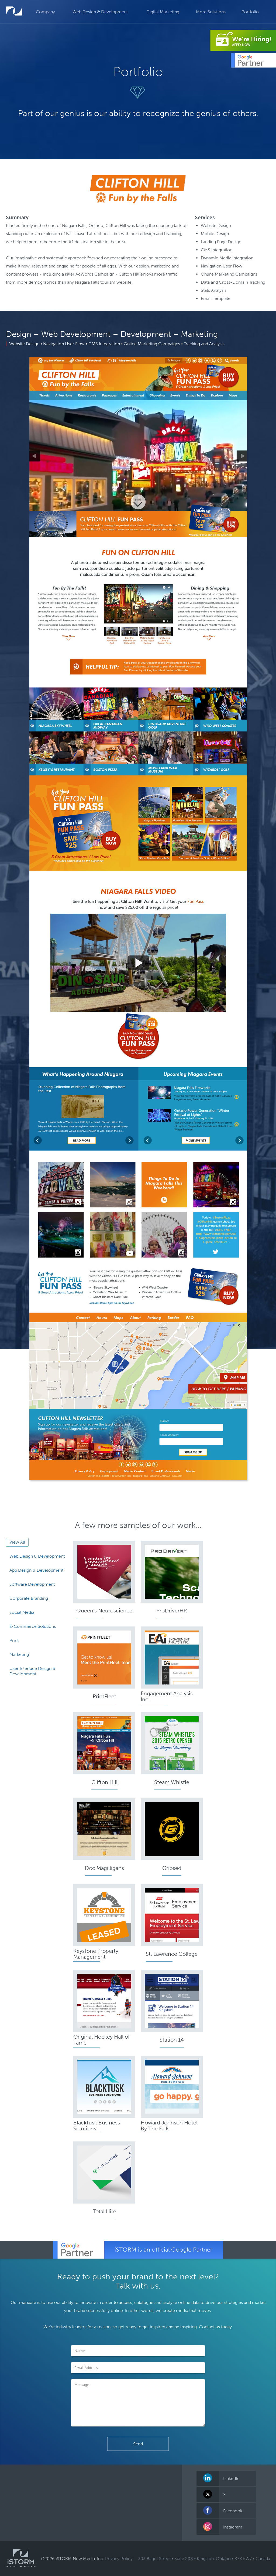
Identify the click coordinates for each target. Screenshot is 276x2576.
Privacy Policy (119, 2558)
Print (14, 1640)
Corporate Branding (28, 1598)
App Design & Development (36, 1570)
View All (17, 1542)
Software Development (32, 1584)
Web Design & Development (100, 11)
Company (45, 11)
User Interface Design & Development (32, 1671)
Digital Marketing (162, 11)
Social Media (21, 1612)
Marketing (19, 1654)
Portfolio (250, 11)
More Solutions (211, 11)
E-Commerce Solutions (32, 1626)
